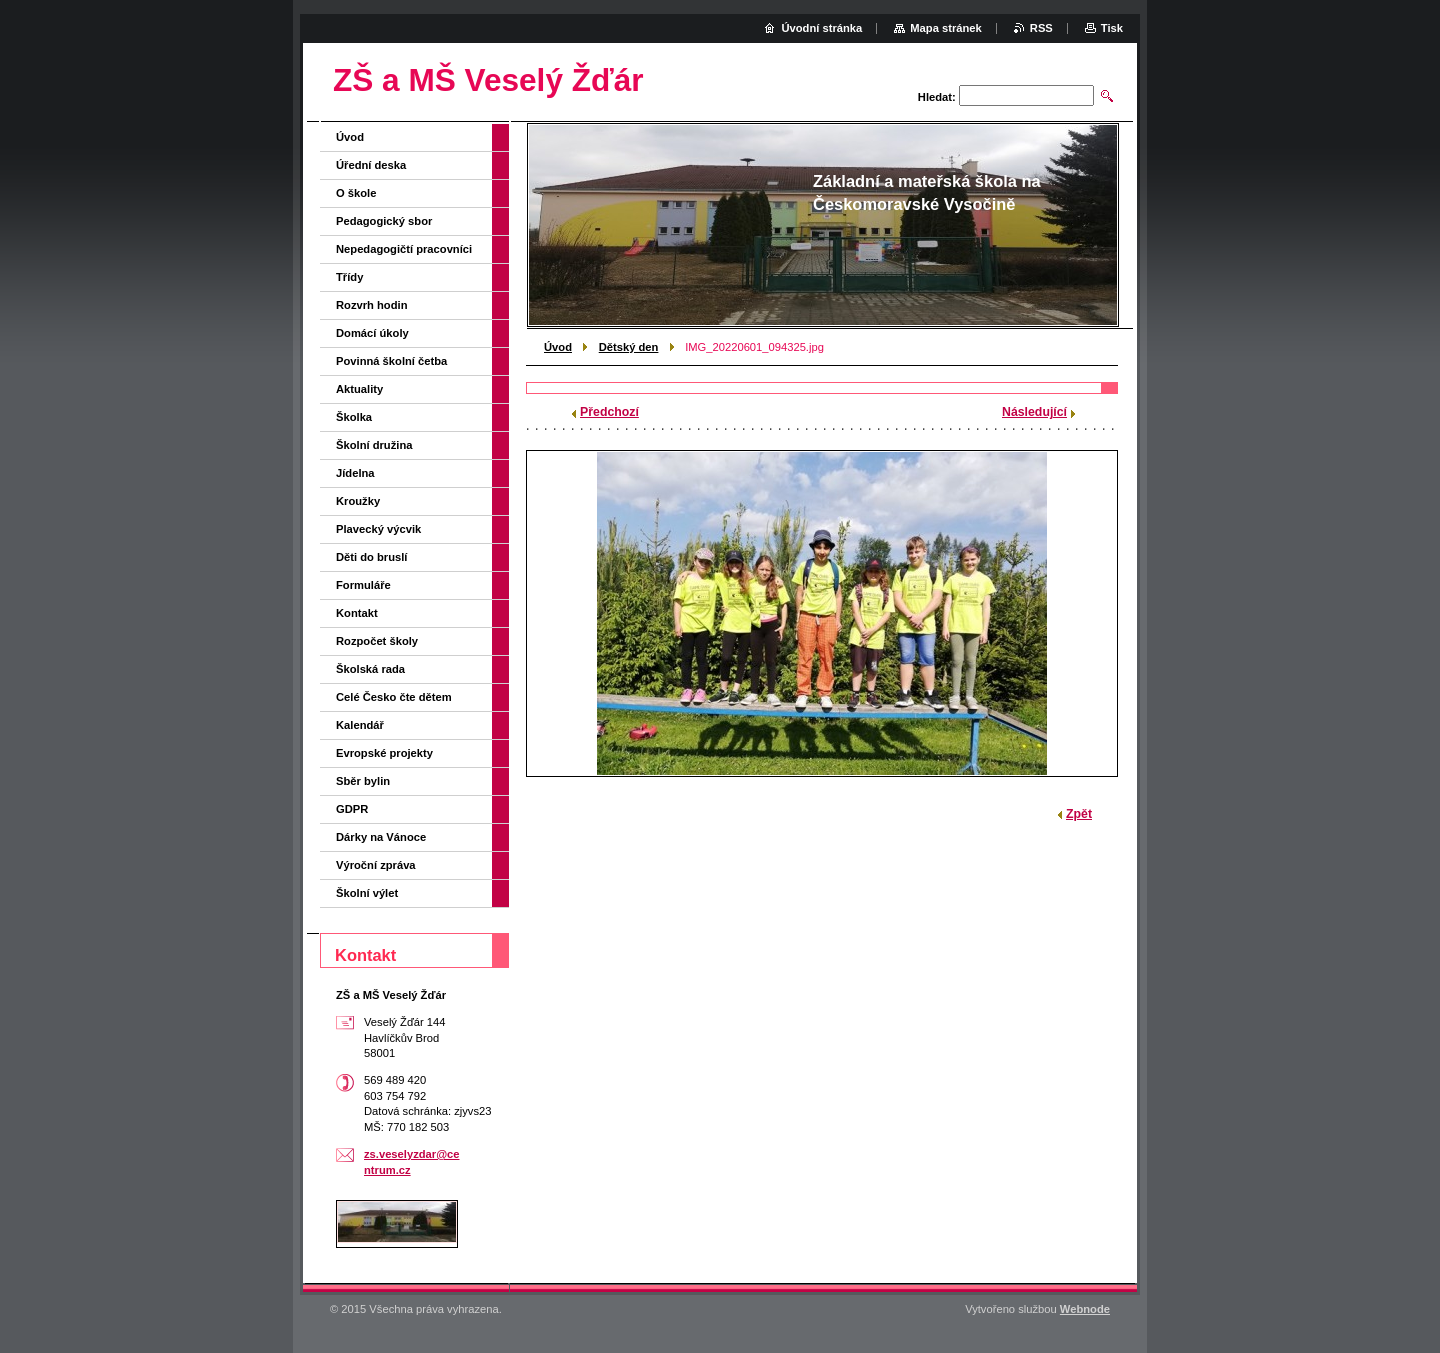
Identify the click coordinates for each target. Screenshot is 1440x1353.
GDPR (352, 809)
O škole (356, 193)
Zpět (1079, 814)
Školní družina (374, 445)
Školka (354, 417)
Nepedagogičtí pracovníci (404, 249)
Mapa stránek (946, 28)
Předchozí (609, 412)
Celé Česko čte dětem (394, 697)
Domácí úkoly (372, 333)
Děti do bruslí (371, 557)
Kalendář (360, 725)
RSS (1041, 28)
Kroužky (358, 501)
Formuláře (363, 585)
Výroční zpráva (376, 865)
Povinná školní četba (391, 361)
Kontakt (357, 613)
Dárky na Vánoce (381, 837)
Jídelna (355, 473)
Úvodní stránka (821, 28)
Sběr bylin (363, 781)
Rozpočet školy (377, 641)
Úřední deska (371, 165)
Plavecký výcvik (378, 529)
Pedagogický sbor (384, 221)
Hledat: (937, 97)
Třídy (349, 277)
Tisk (1112, 28)
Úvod (558, 347)
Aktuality (359, 389)
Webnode (1085, 1309)
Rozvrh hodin (371, 305)
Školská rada (370, 669)
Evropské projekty (384, 753)
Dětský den (629, 347)
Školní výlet (367, 893)
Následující (1034, 412)
